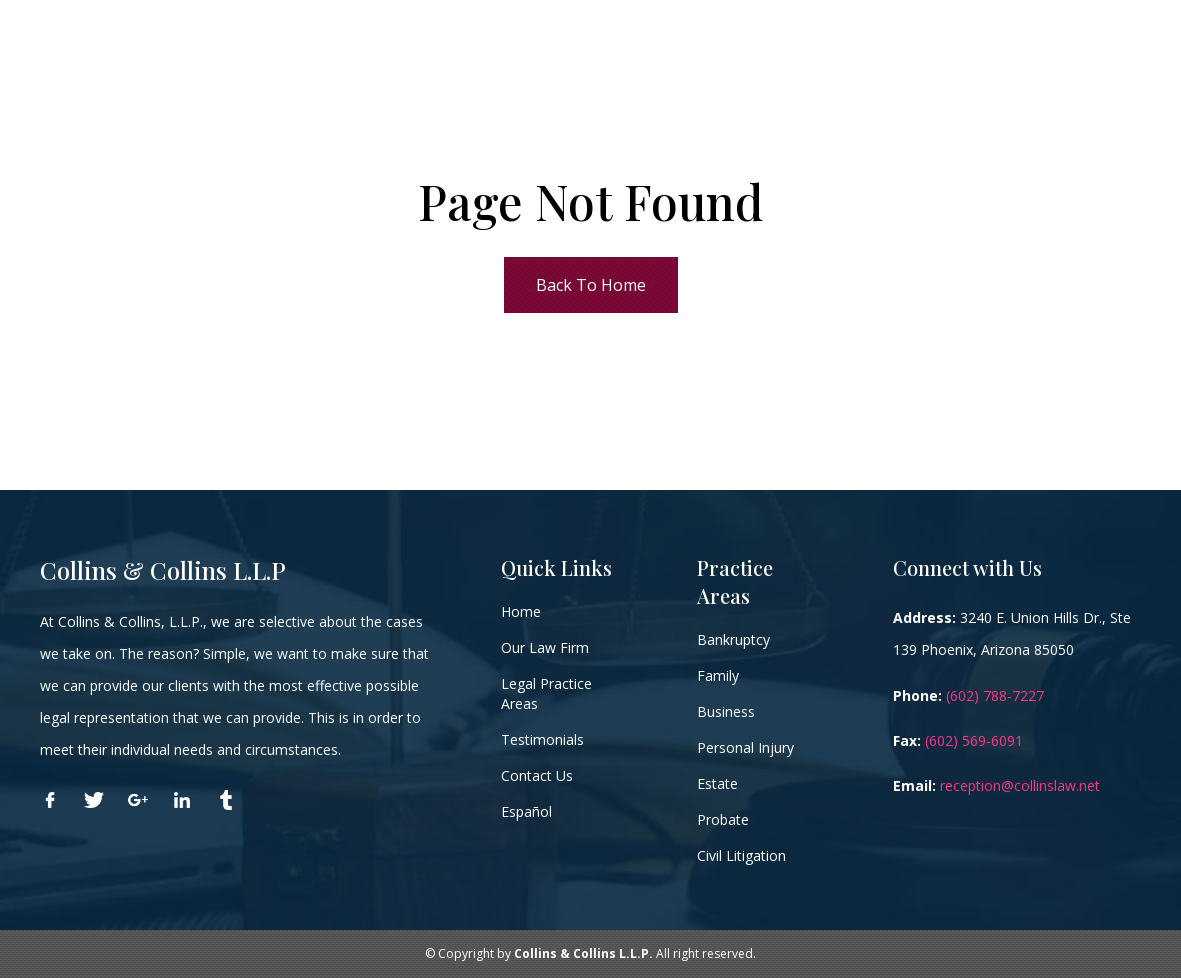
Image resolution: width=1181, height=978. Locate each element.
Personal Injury (745, 747)
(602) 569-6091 (974, 740)
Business (726, 711)
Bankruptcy (733, 639)
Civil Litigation (741, 855)
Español (526, 811)
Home (521, 611)
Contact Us (537, 775)
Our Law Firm (545, 647)
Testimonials (542, 739)
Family (718, 675)
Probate (723, 819)
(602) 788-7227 (995, 695)
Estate (717, 783)
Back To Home (591, 285)
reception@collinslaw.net (1020, 785)
